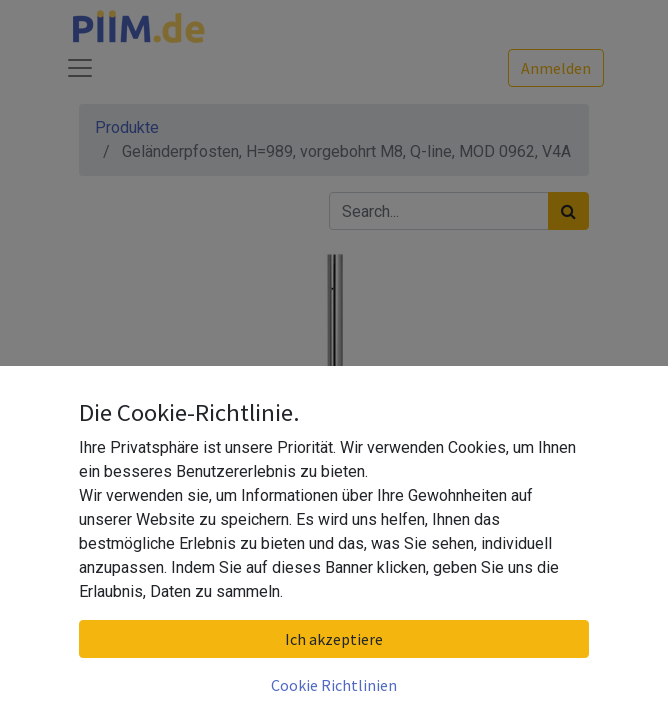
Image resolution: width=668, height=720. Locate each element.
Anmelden (556, 68)
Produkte (127, 127)
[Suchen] (568, 211)
